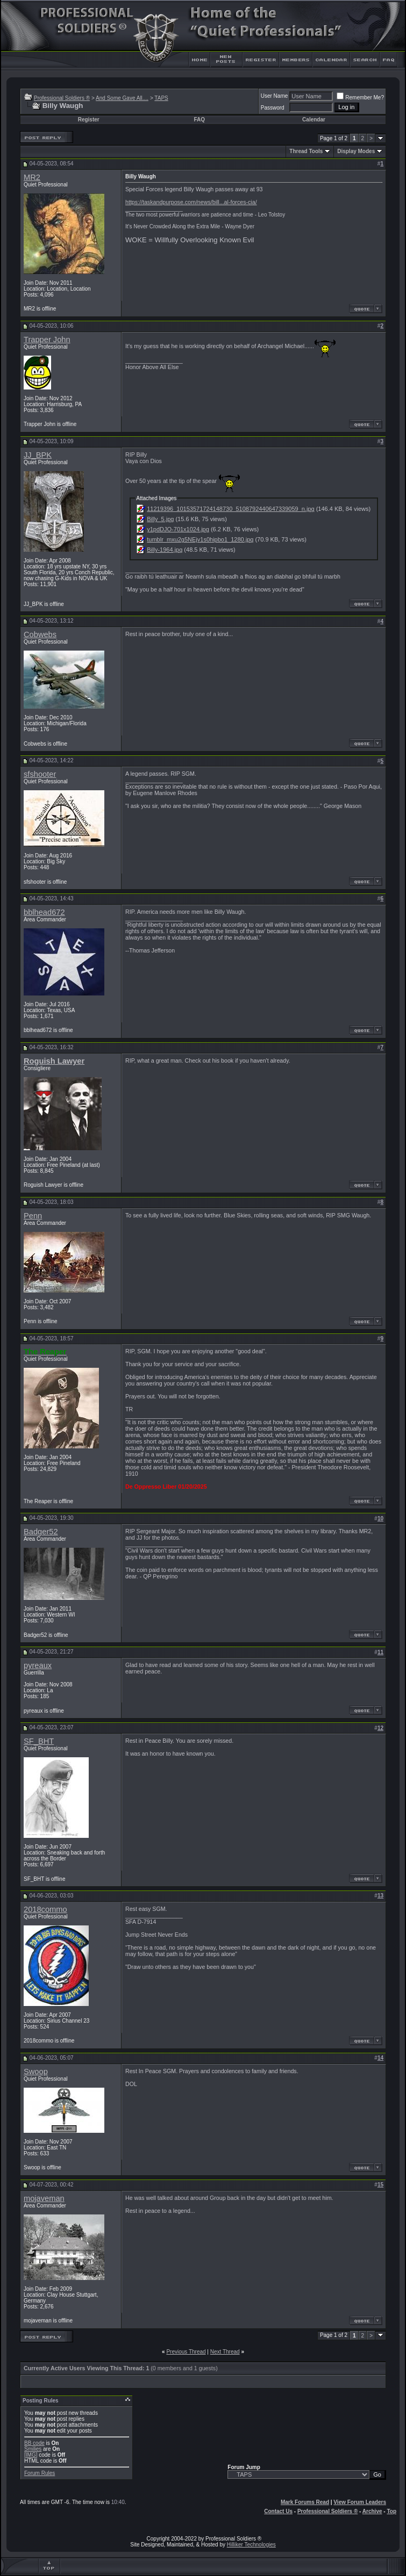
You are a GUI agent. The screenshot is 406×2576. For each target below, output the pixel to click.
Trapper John (47, 339)
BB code (34, 2443)
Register (88, 119)
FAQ (199, 119)
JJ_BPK (38, 455)
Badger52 (41, 1531)
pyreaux (38, 1665)
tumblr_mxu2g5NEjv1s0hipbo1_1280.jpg (200, 539)
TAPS (161, 98)
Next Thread (225, 2352)
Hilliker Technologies (251, 2545)
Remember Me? (360, 97)
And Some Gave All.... (122, 98)
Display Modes (356, 151)
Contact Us (278, 2511)
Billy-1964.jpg (164, 549)
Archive (372, 2511)
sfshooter (40, 774)
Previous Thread (185, 2352)
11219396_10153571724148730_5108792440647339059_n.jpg (230, 509)
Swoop (36, 2071)
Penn (33, 1215)
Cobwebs (40, 634)
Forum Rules (39, 2473)
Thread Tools (306, 151)
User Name (274, 96)
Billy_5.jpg (160, 519)
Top (391, 2511)
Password (272, 108)
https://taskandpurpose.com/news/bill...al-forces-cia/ (191, 202)
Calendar (313, 119)
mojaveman (44, 2198)
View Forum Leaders (359, 2502)
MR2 (32, 177)
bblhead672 (44, 912)
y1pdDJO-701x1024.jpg (178, 529)
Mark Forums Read (305, 2502)
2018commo (45, 1909)
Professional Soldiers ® (62, 98)
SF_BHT (39, 1741)
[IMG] (30, 2455)
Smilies (32, 2449)
